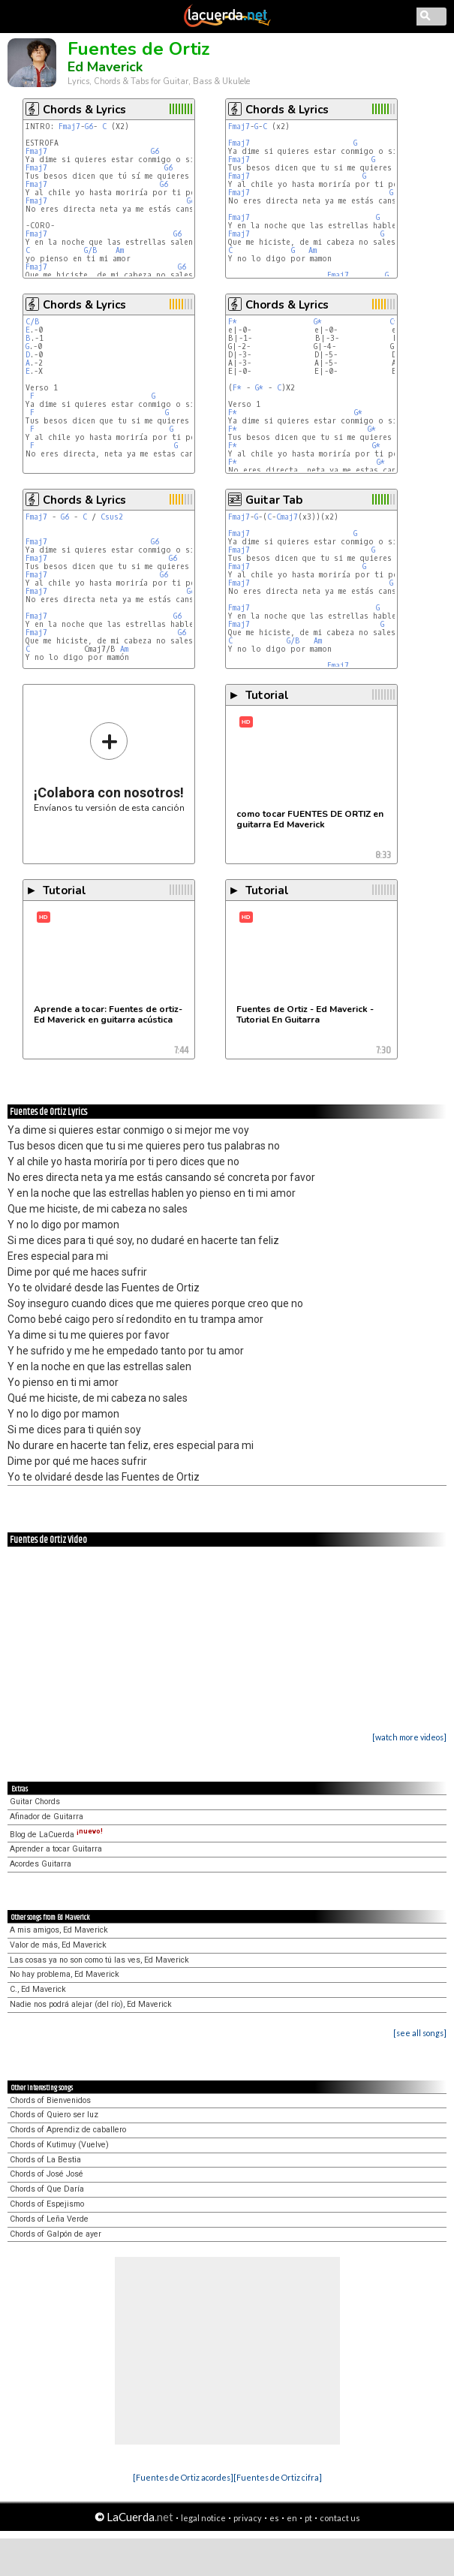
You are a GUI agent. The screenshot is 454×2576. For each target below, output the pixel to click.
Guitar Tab (273, 500)
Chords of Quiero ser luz (54, 2115)
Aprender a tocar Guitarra (56, 1849)
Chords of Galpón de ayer (55, 2234)
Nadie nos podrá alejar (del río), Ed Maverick (91, 2004)
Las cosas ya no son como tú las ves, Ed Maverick (99, 1960)
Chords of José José (46, 2174)
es (274, 2518)
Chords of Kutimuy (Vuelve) (59, 2145)
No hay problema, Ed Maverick (64, 1974)
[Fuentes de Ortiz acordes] (183, 2477)
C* (393, 322)
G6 (89, 126)
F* (232, 322)
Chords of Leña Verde (49, 2219)
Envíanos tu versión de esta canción (109, 767)
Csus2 (112, 517)
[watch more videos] (409, 1737)
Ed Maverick (105, 67)
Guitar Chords (35, 1801)
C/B (33, 322)
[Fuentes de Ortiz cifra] (277, 2477)
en (292, 2518)
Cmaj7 (287, 517)
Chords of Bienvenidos (50, 2100)
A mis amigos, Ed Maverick (59, 1930)
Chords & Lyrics (84, 109)
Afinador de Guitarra (46, 1816)
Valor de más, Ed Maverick (58, 1945)
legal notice (203, 2518)
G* (318, 322)
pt (308, 2518)
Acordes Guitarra (40, 1864)
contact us (340, 2518)
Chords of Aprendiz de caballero (68, 2130)
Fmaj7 (69, 126)
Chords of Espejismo (47, 2204)
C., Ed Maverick (38, 1989)
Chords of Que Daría (47, 2189)
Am (120, 250)
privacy (247, 2518)
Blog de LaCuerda (56, 1834)
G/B (91, 250)
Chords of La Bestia (45, 2160)
